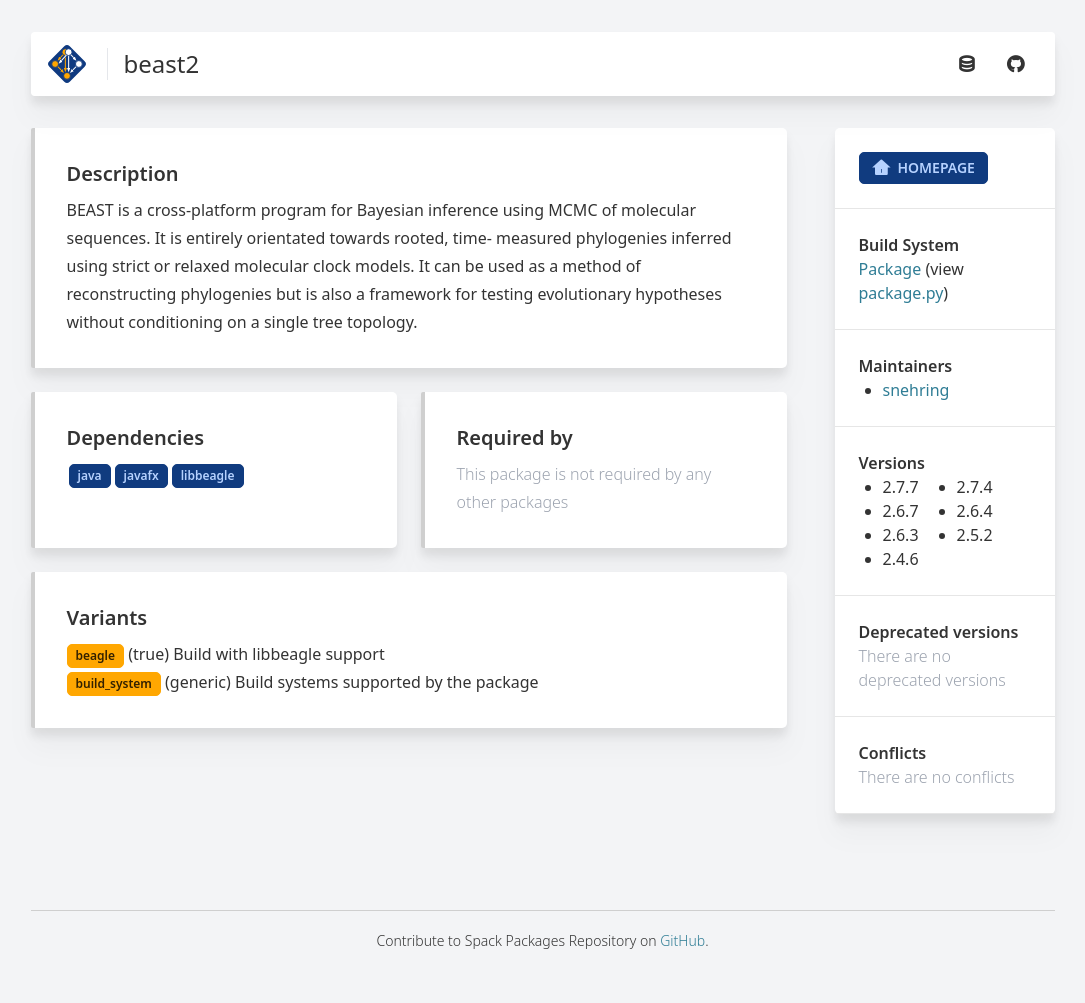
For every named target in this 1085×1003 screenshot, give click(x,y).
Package (890, 269)
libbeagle (208, 475)
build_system (114, 683)
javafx (141, 475)
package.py (901, 293)
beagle (95, 655)
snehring (916, 390)
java (90, 475)
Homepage (923, 168)
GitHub (682, 940)
